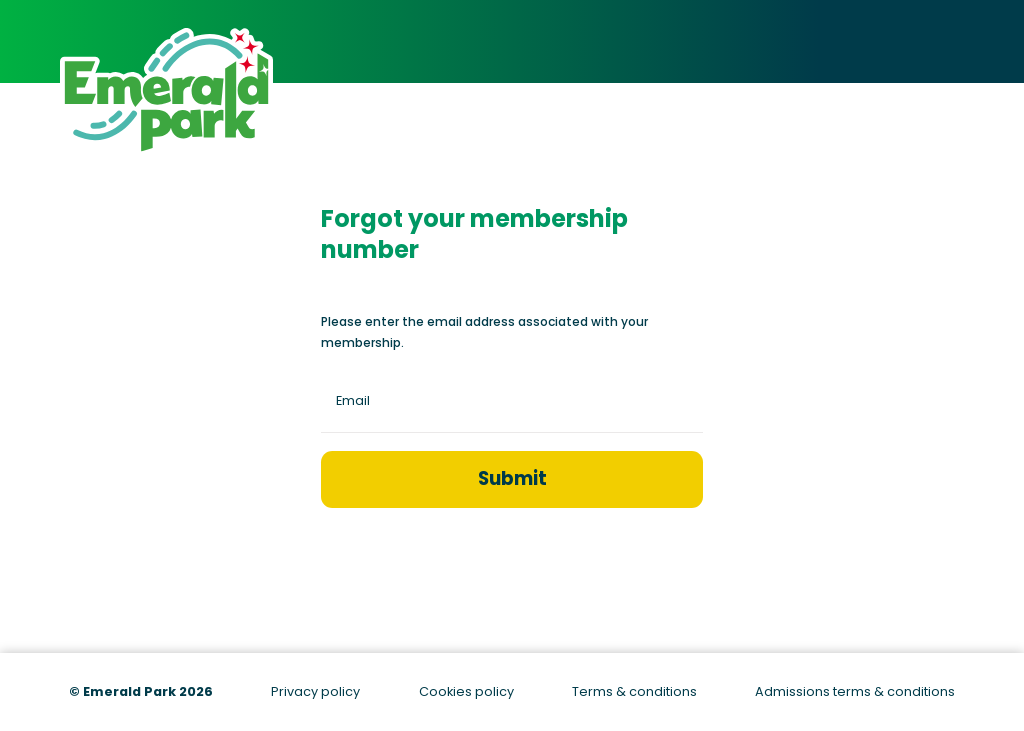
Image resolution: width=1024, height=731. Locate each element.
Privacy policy (315, 691)
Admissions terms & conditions (855, 691)
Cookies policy (466, 691)
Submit (512, 478)
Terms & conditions (634, 691)
